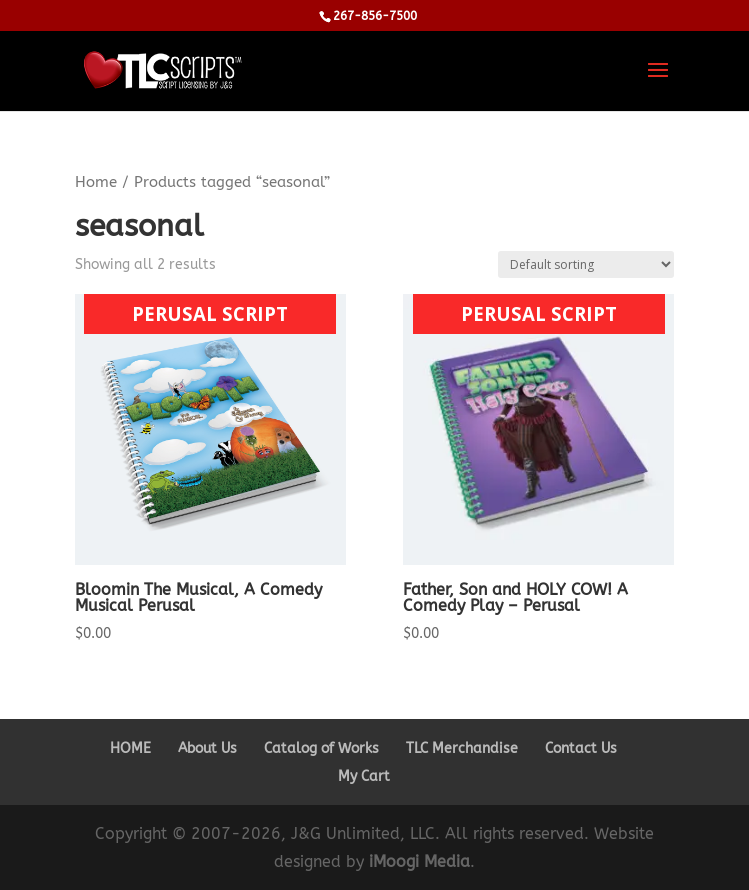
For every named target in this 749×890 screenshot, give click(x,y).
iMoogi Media (419, 861)
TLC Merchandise (462, 748)
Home (96, 182)
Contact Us (581, 748)
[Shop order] (586, 264)
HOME (130, 748)
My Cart (364, 776)
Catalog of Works (321, 748)
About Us (207, 748)
